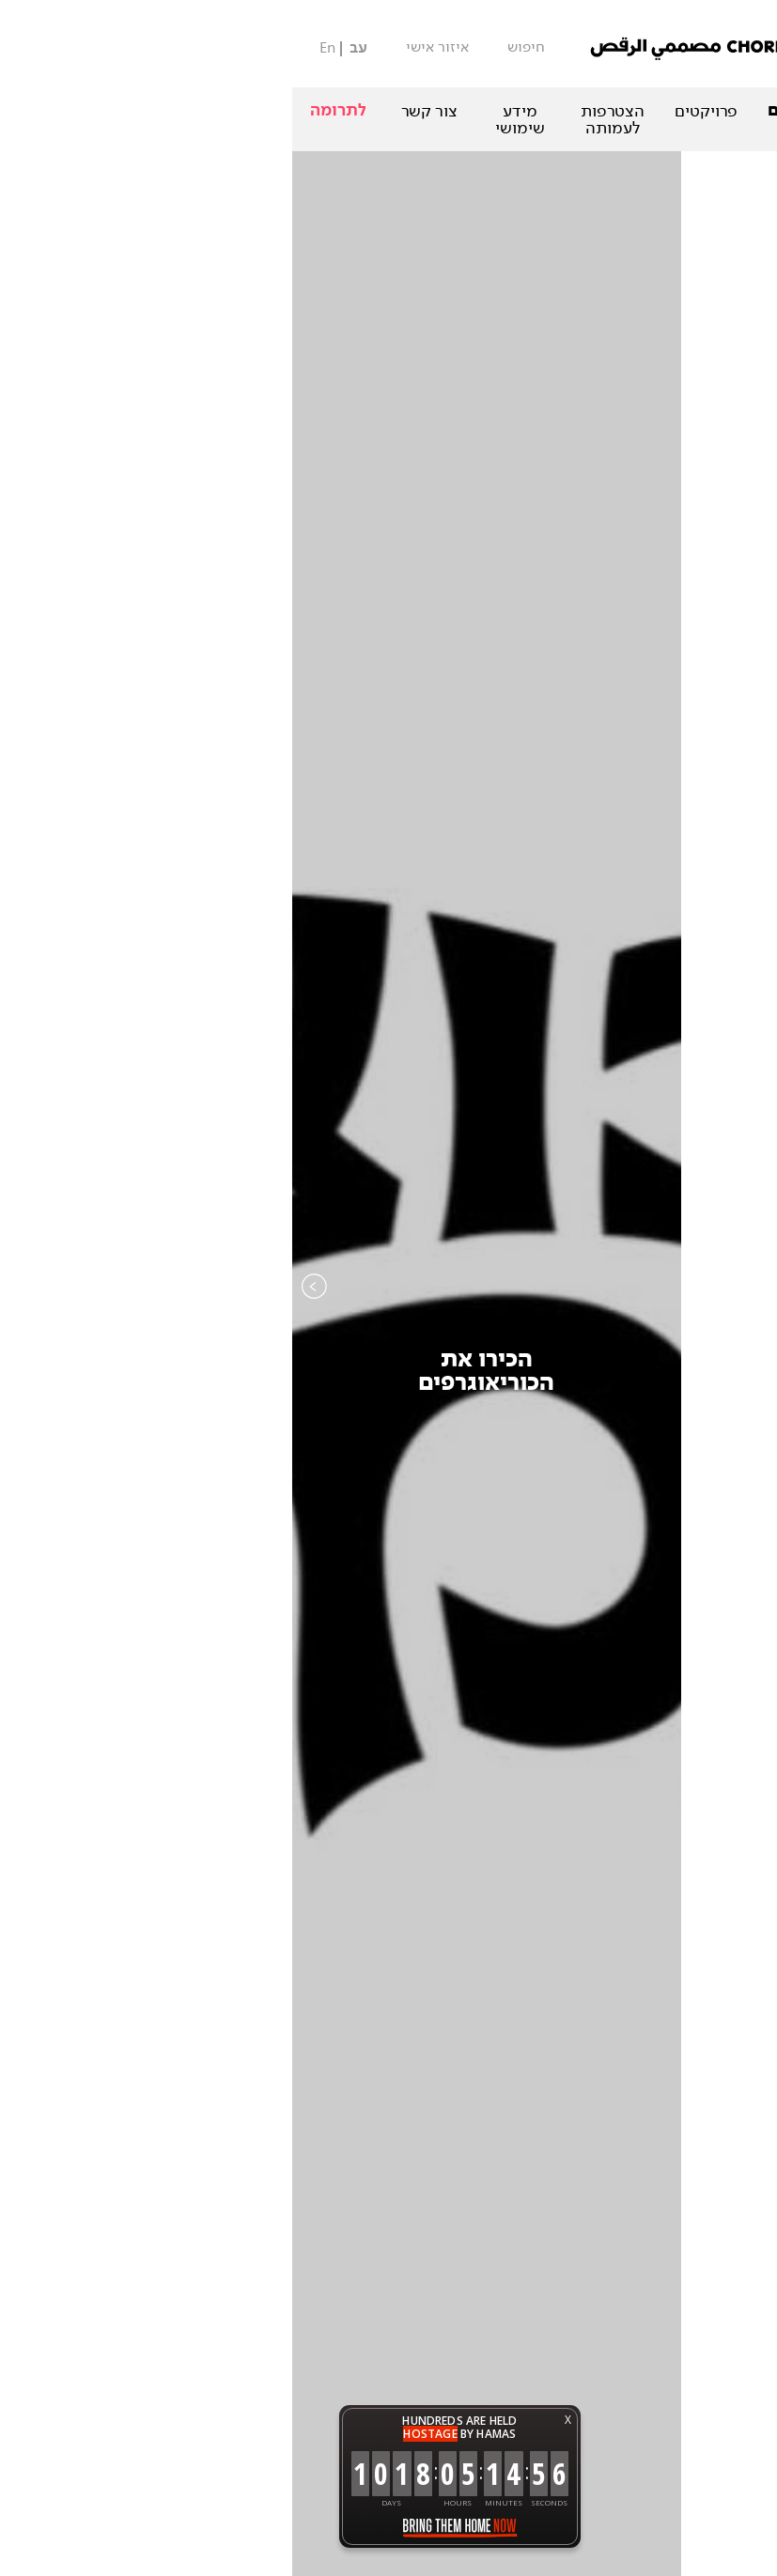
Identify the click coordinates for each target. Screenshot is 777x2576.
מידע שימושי (228, 119)
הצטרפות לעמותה (320, 119)
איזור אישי (145, 46)
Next (755, 1324)
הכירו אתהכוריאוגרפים (194, 1371)
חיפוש (234, 46)
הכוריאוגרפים (524, 111)
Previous (22, 1324)
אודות (732, 111)
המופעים (637, 111)
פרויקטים (413, 111)
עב (66, 48)
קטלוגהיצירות (582, 1371)
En (35, 47)
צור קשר (137, 111)
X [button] (275, 2420)
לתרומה (46, 110)
